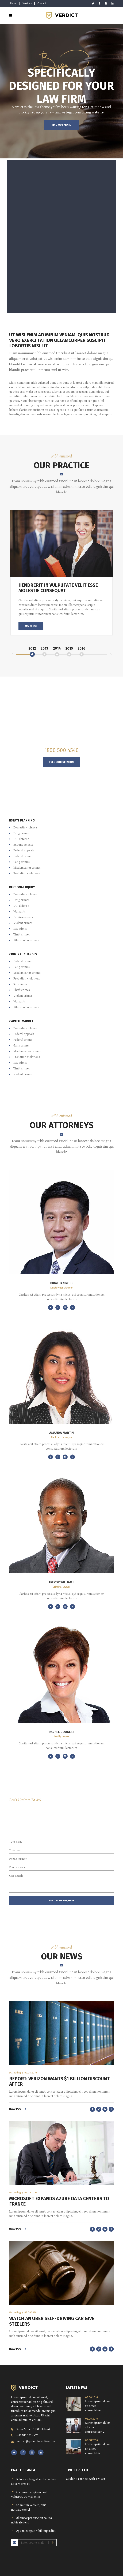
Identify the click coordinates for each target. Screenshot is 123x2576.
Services (27, 3)
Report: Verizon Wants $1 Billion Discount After (59, 2081)
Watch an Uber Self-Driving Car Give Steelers (51, 2321)
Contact (41, 3)
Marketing (15, 2072)
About (13, 3)
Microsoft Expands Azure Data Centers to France (59, 2201)
